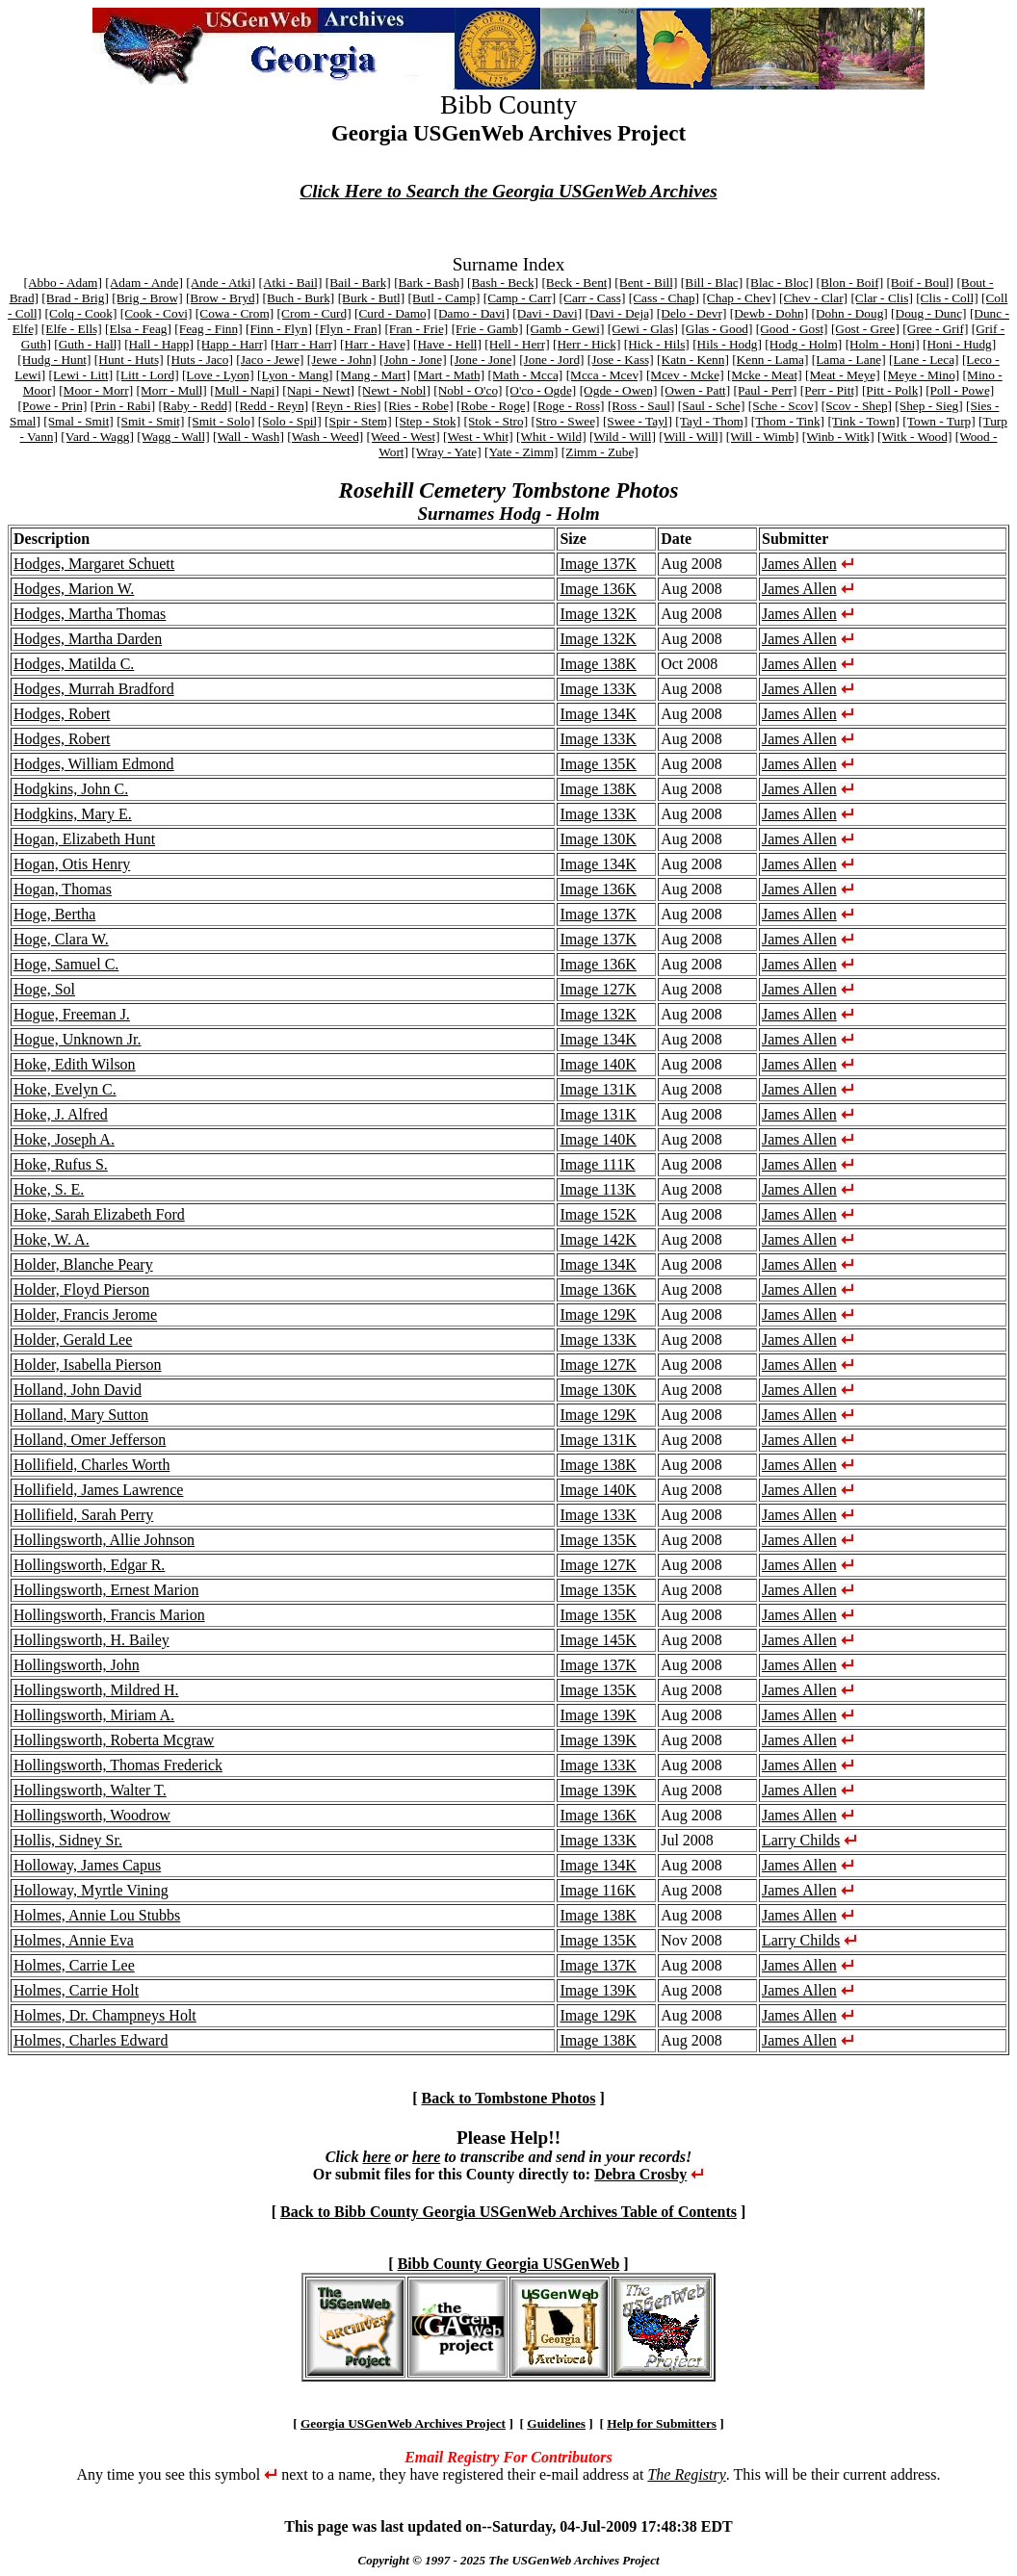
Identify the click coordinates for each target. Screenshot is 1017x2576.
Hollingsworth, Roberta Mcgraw (113, 1740)
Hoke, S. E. (48, 1189)
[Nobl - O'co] (467, 390)
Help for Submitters (662, 2423)
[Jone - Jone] (483, 359)
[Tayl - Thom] (711, 421)
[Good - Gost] (792, 329)
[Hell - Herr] (516, 344)
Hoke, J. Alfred (60, 1114)
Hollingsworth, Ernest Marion (105, 1590)
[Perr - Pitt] (829, 390)
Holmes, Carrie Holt (76, 1990)
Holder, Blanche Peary (83, 1264)
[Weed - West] (403, 436)
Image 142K (598, 1239)
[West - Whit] (478, 436)
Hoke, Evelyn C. (65, 1089)
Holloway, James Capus (87, 1865)
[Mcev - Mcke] (685, 375)
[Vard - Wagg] (97, 436)
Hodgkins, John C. (70, 789)
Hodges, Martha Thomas (89, 613)
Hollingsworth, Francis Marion (109, 1615)
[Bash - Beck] (502, 282)
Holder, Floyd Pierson (81, 1289)
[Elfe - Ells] (71, 329)
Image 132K (598, 613)
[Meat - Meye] (842, 375)
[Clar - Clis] (881, 298)
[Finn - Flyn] (279, 329)
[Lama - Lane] (849, 359)
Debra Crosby (640, 2174)
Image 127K (598, 989)
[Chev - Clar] (813, 298)
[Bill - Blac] (712, 282)
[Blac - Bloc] (780, 282)
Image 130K (598, 839)
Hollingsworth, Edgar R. (89, 1565)
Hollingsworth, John (76, 1665)
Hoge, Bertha (54, 914)
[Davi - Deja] (619, 313)
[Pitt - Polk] (892, 390)
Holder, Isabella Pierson (87, 1364)
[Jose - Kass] (620, 359)
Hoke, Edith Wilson (74, 1064)
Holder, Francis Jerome (85, 1314)
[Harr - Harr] (304, 344)
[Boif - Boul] (919, 282)
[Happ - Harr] (231, 344)
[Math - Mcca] (525, 375)
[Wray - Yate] (446, 452)
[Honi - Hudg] (959, 344)
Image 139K (598, 1715)
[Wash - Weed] (325, 436)
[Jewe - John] (342, 359)
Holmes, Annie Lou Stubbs (96, 1915)
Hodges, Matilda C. (73, 664)
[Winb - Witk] (838, 436)
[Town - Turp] (938, 421)
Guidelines (556, 2423)
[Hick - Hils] (657, 344)
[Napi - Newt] (318, 390)
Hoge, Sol (44, 989)
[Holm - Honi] (883, 344)
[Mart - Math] (448, 375)
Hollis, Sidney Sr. (67, 1840)
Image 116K (598, 1890)
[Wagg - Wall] (173, 436)
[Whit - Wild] (551, 436)
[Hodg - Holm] (803, 344)
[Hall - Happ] (159, 344)
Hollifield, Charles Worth (91, 1464)
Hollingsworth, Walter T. (90, 1790)
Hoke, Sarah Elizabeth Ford (99, 1214)
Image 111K (597, 1164)
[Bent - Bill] (645, 282)
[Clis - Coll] (947, 298)
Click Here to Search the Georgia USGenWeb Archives (508, 191)
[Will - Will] (690, 436)
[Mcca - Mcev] (604, 375)
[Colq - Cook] (81, 313)
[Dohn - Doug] (850, 313)
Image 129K (598, 1314)
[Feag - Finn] (208, 329)
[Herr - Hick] (586, 344)
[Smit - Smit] (150, 421)
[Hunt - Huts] (129, 359)
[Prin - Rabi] (123, 406)
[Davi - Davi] (547, 313)
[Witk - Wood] (914, 436)
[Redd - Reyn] (271, 406)
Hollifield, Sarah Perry (83, 1515)
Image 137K (598, 563)
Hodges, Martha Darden (87, 639)
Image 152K (598, 1214)
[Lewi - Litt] (80, 375)
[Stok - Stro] (495, 421)
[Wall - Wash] (248, 436)
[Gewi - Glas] (643, 329)
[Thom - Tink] (787, 421)
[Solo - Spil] (290, 421)
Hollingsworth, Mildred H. (96, 1690)
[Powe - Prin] (53, 406)
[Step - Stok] (427, 421)
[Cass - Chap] (664, 298)
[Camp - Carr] (520, 298)
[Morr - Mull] (171, 390)
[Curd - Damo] (392, 313)
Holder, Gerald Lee (72, 1339)
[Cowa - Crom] (235, 313)
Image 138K (598, 664)
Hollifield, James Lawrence (98, 1489)
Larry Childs (801, 1840)
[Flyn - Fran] (348, 329)
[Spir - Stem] (358, 421)
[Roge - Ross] (569, 406)
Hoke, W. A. (51, 1239)
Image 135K (598, 764)
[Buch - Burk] (299, 298)
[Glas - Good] (716, 329)
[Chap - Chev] (738, 298)
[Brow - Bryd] (222, 298)
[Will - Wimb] (762, 436)
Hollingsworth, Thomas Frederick (117, 1765)
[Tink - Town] (863, 421)
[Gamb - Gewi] (565, 329)
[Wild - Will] (622, 436)
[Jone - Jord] (551, 359)
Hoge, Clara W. (61, 939)
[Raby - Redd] (194, 406)
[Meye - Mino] (921, 375)
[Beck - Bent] (576, 282)
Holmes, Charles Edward (90, 2040)
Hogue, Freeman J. (71, 1014)
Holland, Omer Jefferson (89, 1439)
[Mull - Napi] (244, 390)
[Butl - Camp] (444, 298)
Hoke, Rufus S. (60, 1164)
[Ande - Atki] (220, 282)
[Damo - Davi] (471, 313)
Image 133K (598, 689)
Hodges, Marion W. (73, 588)
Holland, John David (77, 1389)
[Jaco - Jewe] (269, 359)
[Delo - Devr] (692, 313)
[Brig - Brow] (147, 298)
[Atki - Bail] (290, 282)
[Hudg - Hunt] (54, 359)
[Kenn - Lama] (770, 359)
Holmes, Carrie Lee (74, 1965)
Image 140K (598, 1064)
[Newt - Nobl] (393, 390)
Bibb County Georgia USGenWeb (509, 2263)
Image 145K (598, 1640)
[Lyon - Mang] (294, 375)
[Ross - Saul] (641, 406)
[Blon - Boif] (849, 282)
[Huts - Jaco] (200, 359)
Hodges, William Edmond (93, 764)
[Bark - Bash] (429, 282)
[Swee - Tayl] (637, 421)
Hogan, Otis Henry (71, 864)
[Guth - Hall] (87, 344)
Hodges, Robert (61, 714)
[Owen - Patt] (696, 390)
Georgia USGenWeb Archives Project (403, 2423)
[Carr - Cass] (593, 298)
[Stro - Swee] (565, 421)
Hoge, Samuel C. (65, 964)
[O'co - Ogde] (541, 390)
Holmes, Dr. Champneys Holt (104, 2015)
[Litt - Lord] (147, 375)
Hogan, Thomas (62, 889)
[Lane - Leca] (924, 359)
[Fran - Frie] (416, 329)
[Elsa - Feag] (138, 329)
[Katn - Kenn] (693, 359)
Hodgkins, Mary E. (72, 814)
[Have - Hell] (447, 344)
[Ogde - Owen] (619, 390)
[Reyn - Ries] (346, 406)
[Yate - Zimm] (521, 452)
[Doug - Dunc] (928, 313)
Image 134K (598, 714)
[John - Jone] (413, 359)
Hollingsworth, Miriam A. (93, 1715)
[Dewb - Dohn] (769, 313)
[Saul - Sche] (711, 406)
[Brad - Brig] (75, 298)
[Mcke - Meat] (764, 375)
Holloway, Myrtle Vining (91, 1890)
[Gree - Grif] (935, 329)
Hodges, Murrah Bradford (93, 689)
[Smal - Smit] (78, 421)
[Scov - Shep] (856, 406)
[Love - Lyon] (218, 375)
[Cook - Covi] (156, 313)
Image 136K (598, 588)
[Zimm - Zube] (600, 452)
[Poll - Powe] (960, 390)
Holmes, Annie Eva (73, 1940)
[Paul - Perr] (765, 390)
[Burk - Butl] (371, 298)
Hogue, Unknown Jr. (77, 1039)
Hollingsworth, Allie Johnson (104, 1540)
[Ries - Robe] (419, 406)
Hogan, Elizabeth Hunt (84, 839)
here (376, 2157)
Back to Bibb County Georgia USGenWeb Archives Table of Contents (508, 2211)
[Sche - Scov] (783, 406)
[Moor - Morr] (96, 390)
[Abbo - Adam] (62, 282)
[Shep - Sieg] (928, 406)
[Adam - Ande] (144, 282)
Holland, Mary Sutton (80, 1414)
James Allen (799, 563)
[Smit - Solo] (221, 421)
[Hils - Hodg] (727, 344)
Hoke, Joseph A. (64, 1139)
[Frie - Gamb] (487, 329)
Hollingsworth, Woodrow (91, 1815)
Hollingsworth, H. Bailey (91, 1640)
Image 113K (598, 1189)
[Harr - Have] (375, 344)
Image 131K (598, 1089)
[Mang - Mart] (373, 375)
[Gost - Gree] (865, 329)
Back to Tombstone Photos (509, 2098)
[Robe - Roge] (493, 406)
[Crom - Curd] (314, 313)
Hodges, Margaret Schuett (93, 563)
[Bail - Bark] (358, 282)
